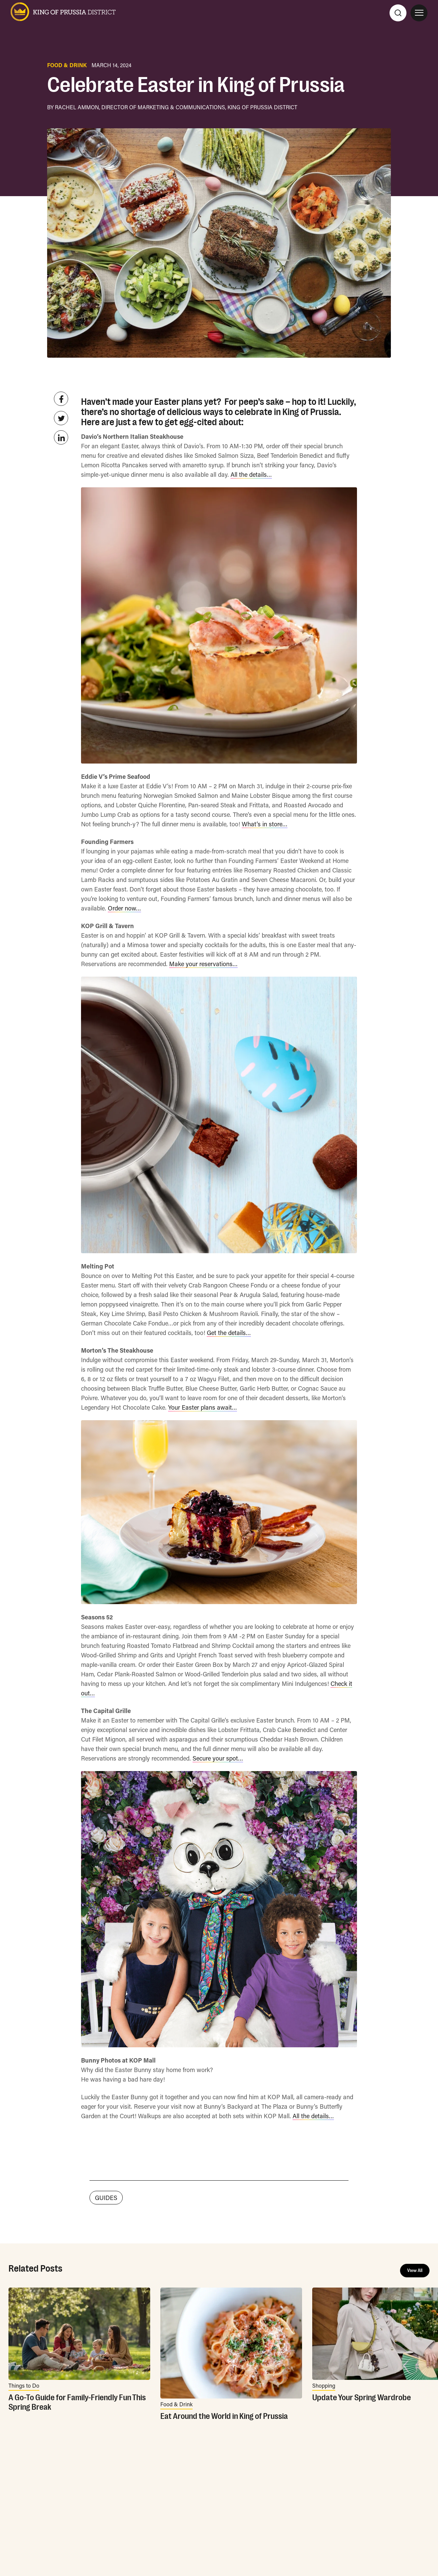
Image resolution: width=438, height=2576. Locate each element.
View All (414, 2270)
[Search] (398, 12)
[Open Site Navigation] (419, 12)
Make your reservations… (203, 964)
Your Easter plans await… (202, 1407)
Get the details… (229, 1333)
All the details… (251, 474)
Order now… (124, 908)
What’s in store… (264, 824)
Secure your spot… (218, 1758)
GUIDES (106, 2198)
